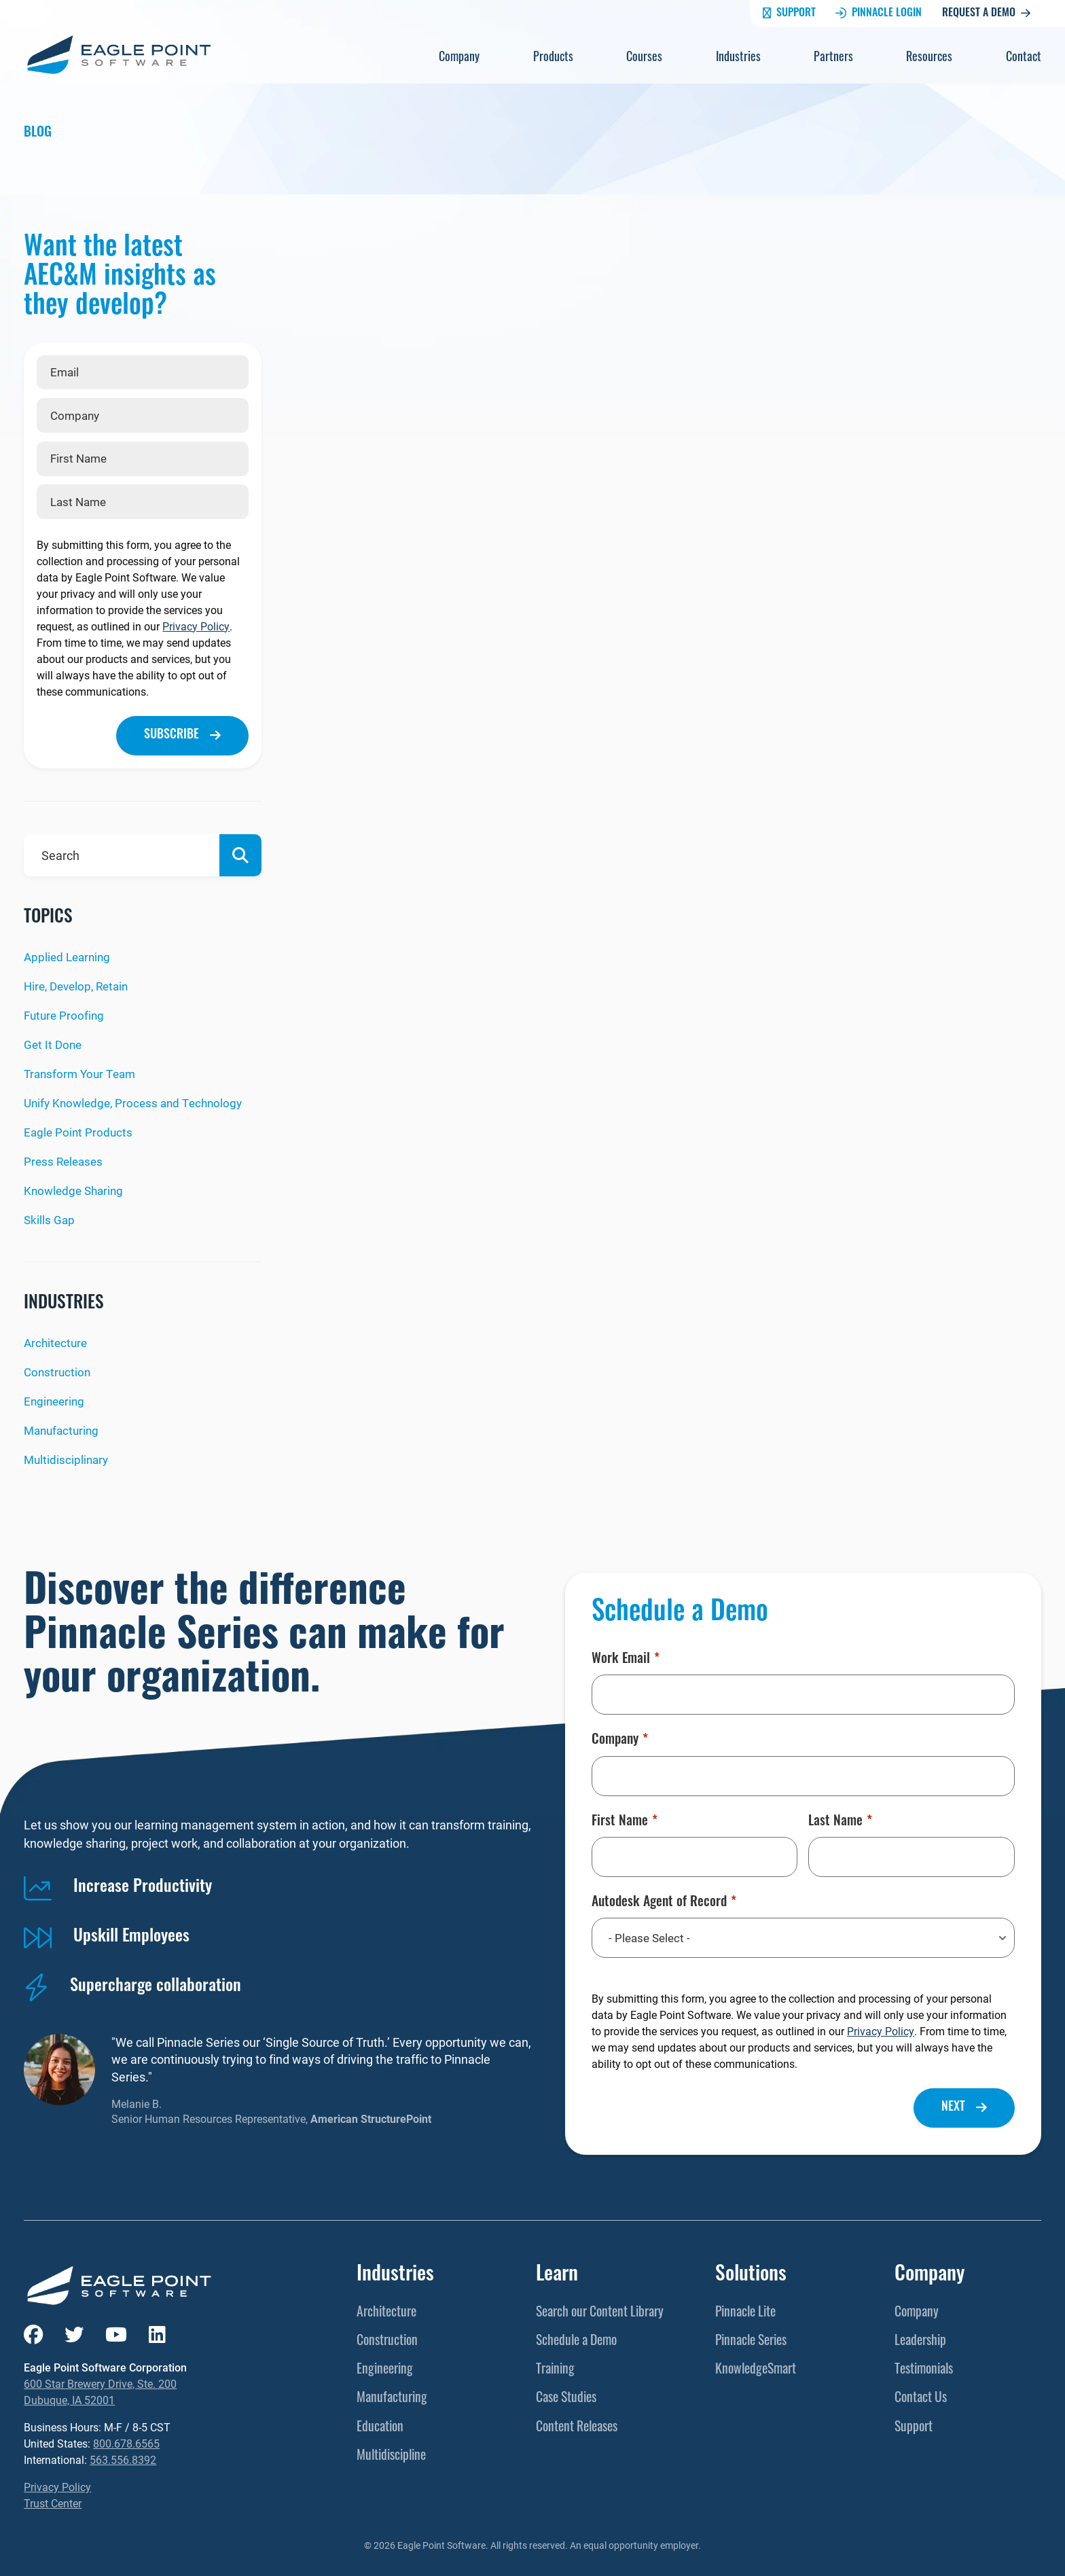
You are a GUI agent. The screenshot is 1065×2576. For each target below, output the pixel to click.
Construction (58, 1369)
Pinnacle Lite (745, 2308)
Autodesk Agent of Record (664, 1898)
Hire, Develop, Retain (80, 986)
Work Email (626, 1655)
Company (459, 58)
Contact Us (921, 2394)
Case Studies (566, 2394)
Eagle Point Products (79, 1130)
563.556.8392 (123, 2456)
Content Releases (576, 2423)
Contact (1023, 58)
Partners (833, 58)
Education (380, 2423)
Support (789, 13)
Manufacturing (63, 1426)
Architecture (57, 1339)
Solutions (751, 2270)
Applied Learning (69, 957)
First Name (624, 1817)
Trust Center (53, 2499)
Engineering (56, 1397)
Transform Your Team (83, 1073)
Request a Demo (986, 13)
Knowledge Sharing (76, 1188)
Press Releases (65, 1159)
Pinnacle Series (751, 2337)
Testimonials (924, 2366)
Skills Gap (50, 1217)
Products (553, 58)
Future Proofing (65, 1015)
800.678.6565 (126, 2440)
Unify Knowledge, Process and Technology (138, 1101)
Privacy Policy (196, 626)
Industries (738, 58)
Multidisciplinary (67, 1455)
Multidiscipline (391, 2451)
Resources (929, 58)
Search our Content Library (600, 2308)
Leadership (920, 2337)
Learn (557, 2270)
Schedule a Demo (576, 2337)
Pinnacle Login (878, 13)
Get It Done (54, 1043)
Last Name (840, 1817)
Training (555, 2366)
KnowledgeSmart (755, 2366)
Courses (644, 58)
